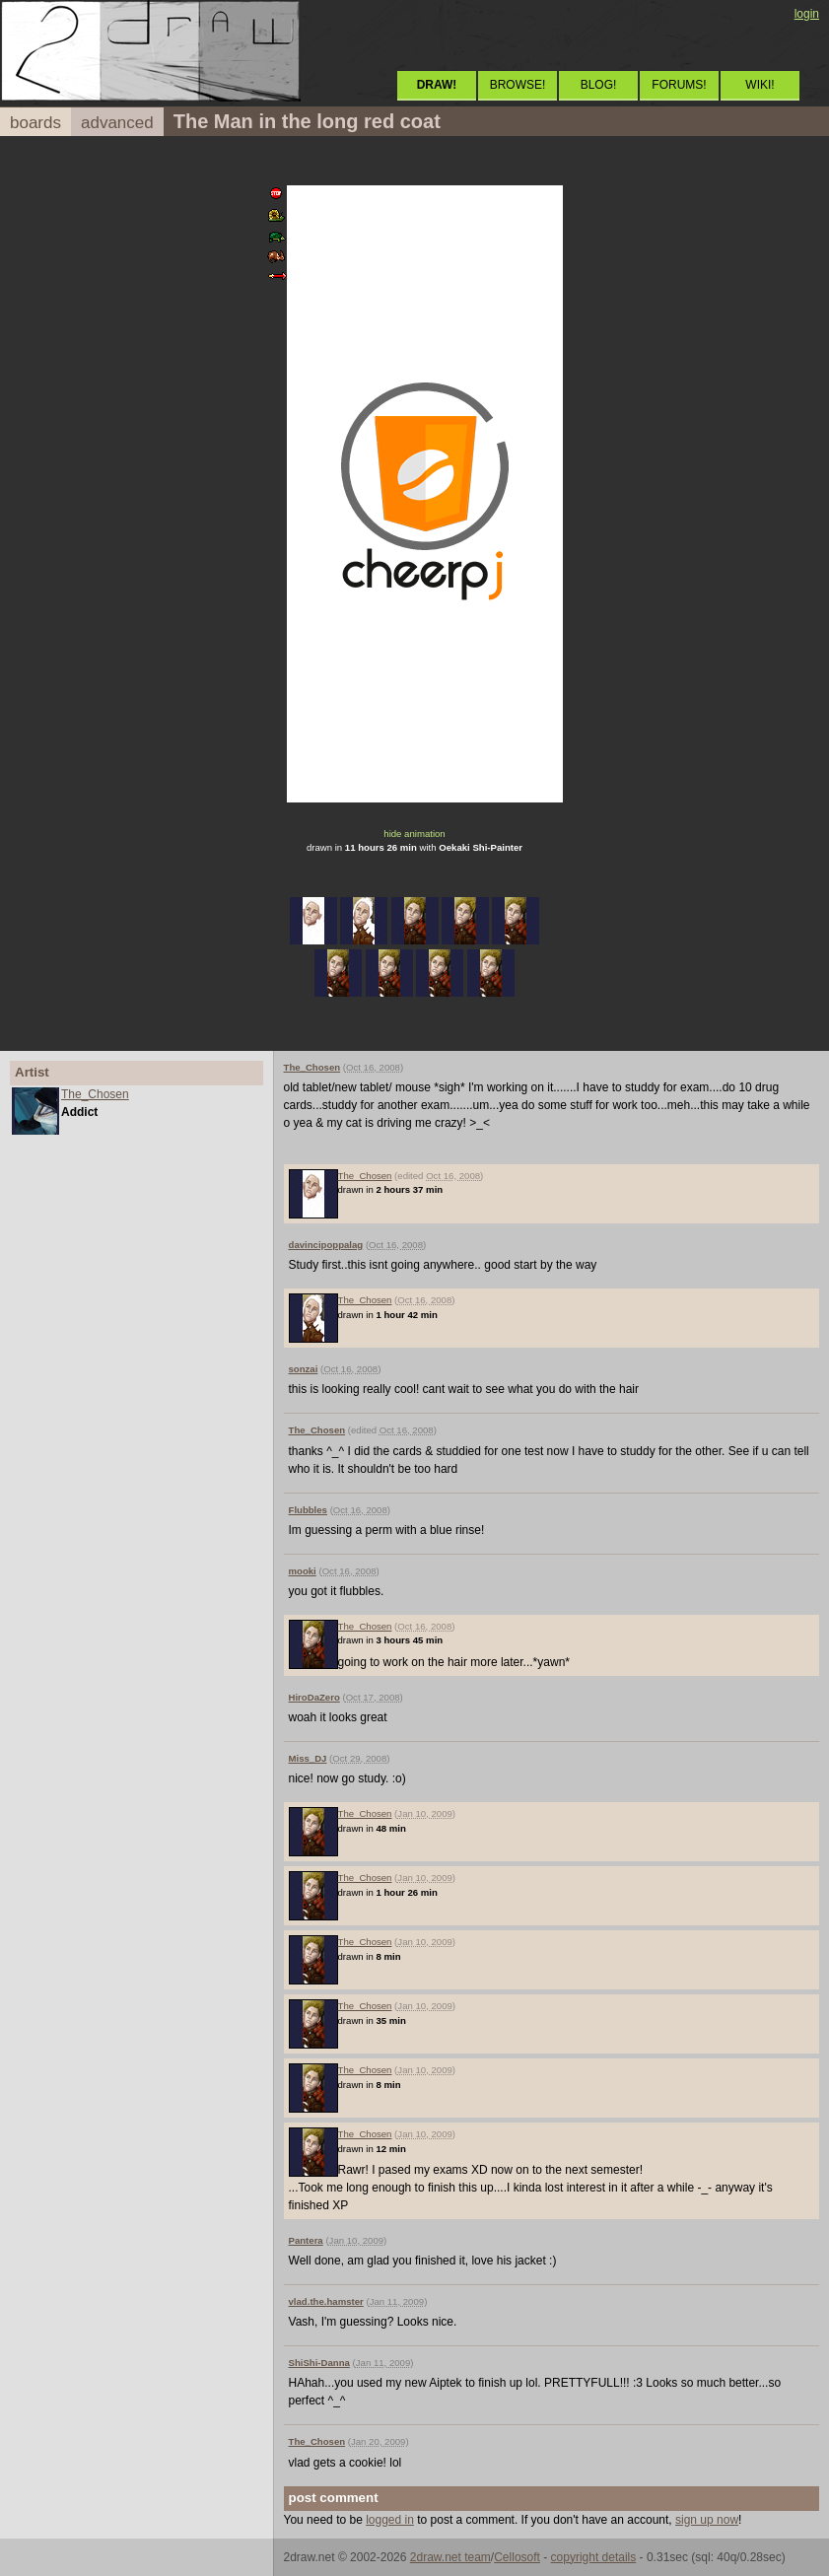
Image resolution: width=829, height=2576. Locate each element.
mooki (302, 1571)
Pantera (306, 2240)
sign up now (706, 2520)
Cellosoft (517, 2557)
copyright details (594, 2557)
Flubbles (308, 1509)
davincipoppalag (326, 1244)
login (806, 14)
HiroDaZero (314, 1697)
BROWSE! (518, 85)
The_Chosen (95, 1094)
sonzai (303, 1368)
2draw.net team (450, 2557)
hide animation (414, 833)
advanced (117, 122)
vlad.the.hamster (326, 2301)
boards (35, 122)
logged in (390, 2520)
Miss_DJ (308, 1758)
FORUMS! (679, 85)
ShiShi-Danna (319, 2362)
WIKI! (759, 85)
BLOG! (599, 85)
